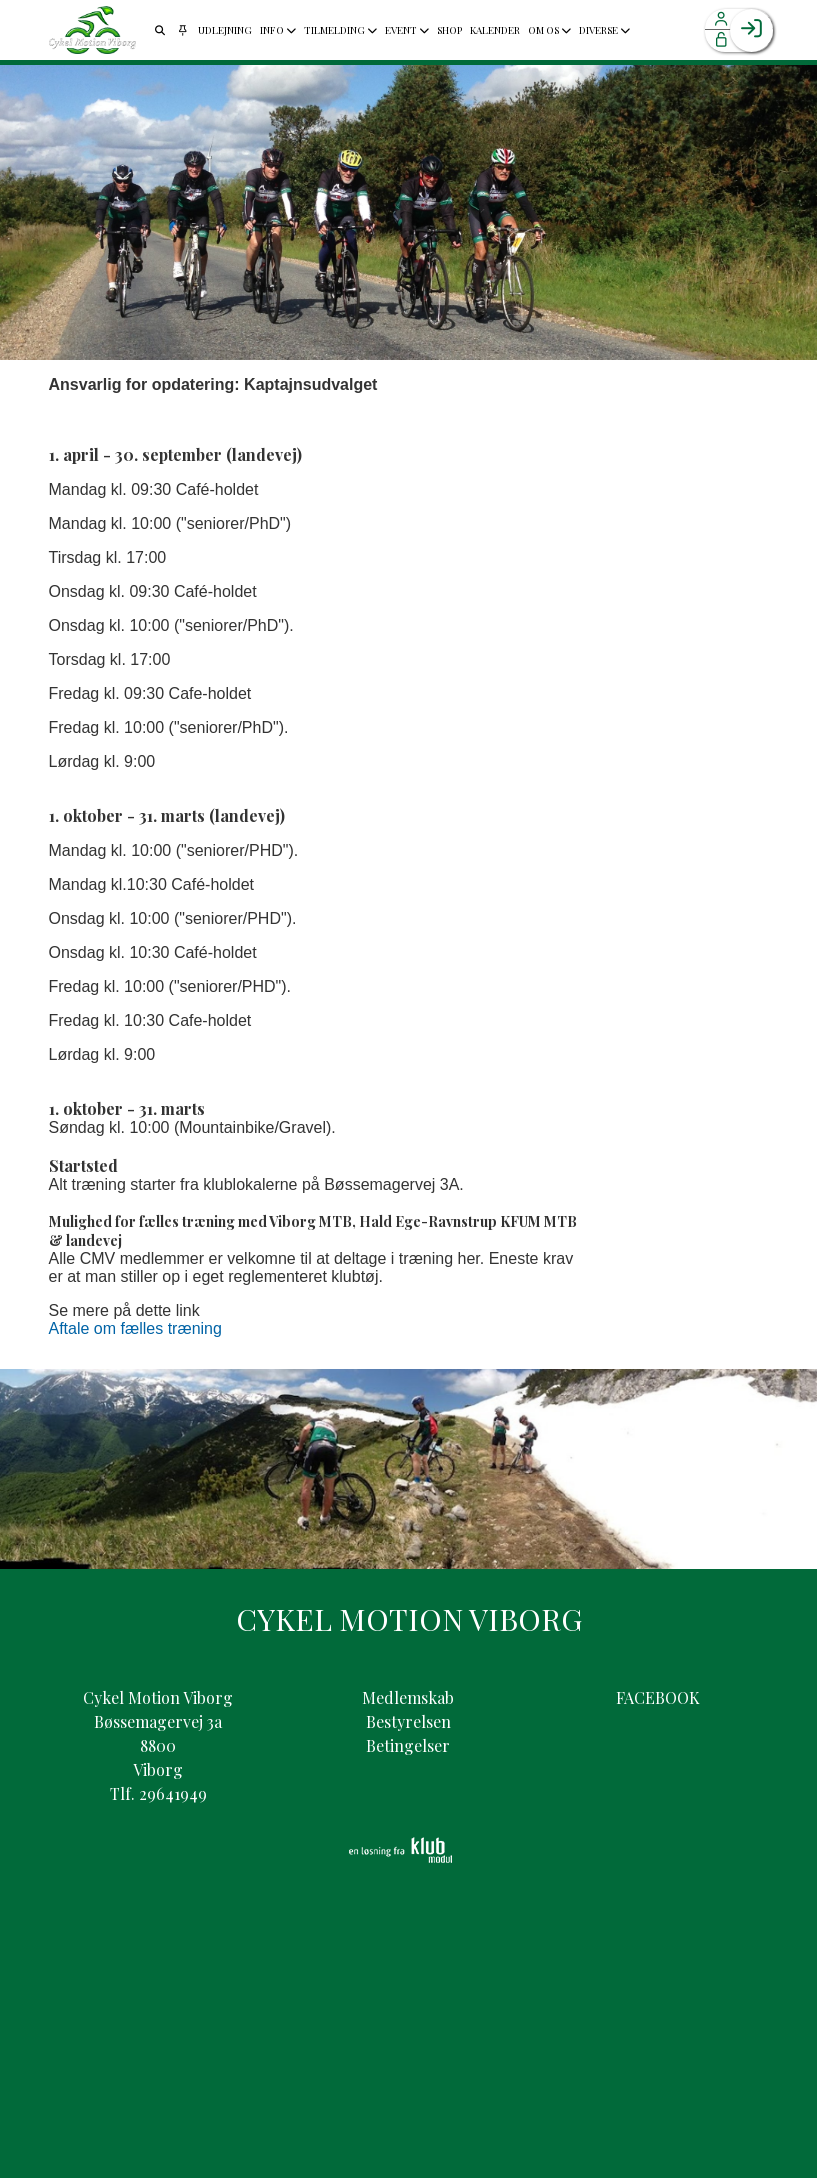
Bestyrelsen (408, 1721)
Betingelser (408, 1745)
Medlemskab (408, 1697)
